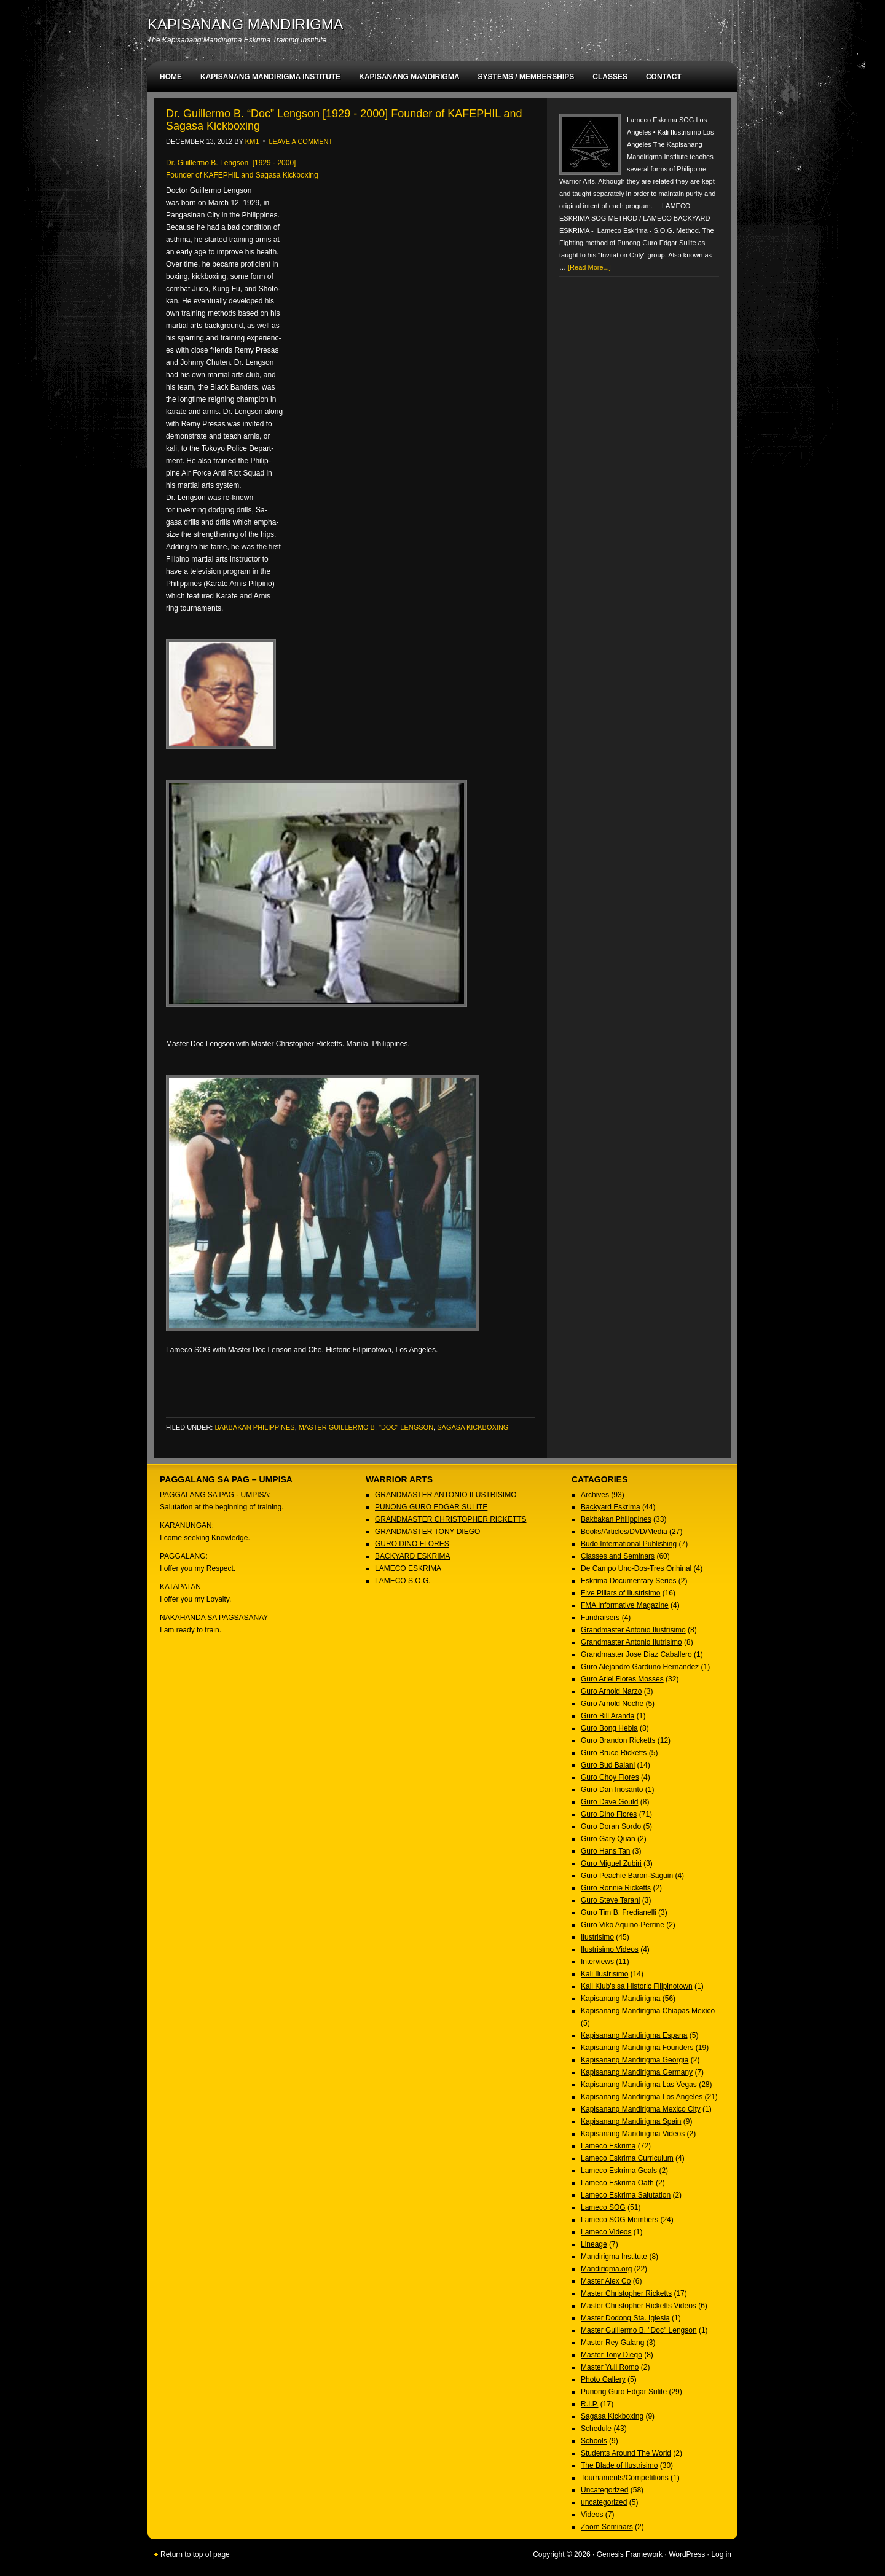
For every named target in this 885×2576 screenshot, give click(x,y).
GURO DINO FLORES (412, 1544)
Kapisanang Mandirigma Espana (634, 2035)
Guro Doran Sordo (611, 1826)
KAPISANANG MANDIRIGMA (246, 24)
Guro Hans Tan (606, 1851)
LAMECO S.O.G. (403, 1580)
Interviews (597, 1961)
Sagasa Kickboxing (472, 1427)
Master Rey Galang (612, 2342)
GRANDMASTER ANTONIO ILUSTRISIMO (445, 1494)
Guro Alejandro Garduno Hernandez (640, 1666)
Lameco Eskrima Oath (617, 2183)
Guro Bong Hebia (609, 1728)
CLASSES (609, 76)
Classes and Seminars (618, 1556)
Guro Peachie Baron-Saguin (627, 1875)
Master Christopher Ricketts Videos (638, 2305)
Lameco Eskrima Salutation (626, 2195)
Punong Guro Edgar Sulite (624, 2391)
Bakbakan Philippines (254, 1427)
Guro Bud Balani (608, 1765)
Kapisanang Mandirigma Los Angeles (641, 2097)
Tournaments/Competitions (625, 2477)
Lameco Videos (606, 2232)
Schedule (596, 2428)
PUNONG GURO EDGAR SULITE (431, 1507)
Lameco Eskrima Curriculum (627, 2158)
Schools (594, 2441)
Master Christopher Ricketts (626, 2293)
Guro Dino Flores (609, 1814)
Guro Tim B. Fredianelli (618, 1912)
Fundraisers (600, 1617)
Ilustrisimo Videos (610, 1949)
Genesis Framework (630, 2554)
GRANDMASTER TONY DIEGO (427, 1531)
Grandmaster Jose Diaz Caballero (636, 1654)
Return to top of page (195, 2554)
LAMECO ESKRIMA (408, 1568)
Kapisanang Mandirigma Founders (637, 2047)
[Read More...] (589, 267)
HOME (171, 76)
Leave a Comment (301, 141)
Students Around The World (626, 2453)
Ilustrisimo (597, 1937)
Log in (721, 2554)
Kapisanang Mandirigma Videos (633, 2133)
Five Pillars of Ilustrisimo (620, 1593)
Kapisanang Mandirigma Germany (637, 2072)
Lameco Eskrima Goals (619, 2170)
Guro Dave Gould (609, 1802)
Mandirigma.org (606, 2269)
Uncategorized (604, 2490)
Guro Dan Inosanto (612, 1789)
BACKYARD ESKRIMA (412, 1556)
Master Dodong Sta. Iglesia (625, 2318)
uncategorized (604, 2502)
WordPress (687, 2554)
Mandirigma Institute (614, 2256)
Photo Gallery (603, 2379)
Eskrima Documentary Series (628, 1580)
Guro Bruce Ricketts (614, 1752)
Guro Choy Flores (610, 1777)
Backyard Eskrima (610, 1507)
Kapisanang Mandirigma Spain (631, 2121)
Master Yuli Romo (610, 2367)
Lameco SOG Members (619, 2219)
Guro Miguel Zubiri (611, 1863)
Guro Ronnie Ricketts (616, 1888)
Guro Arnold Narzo (611, 1691)
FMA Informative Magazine (625, 1605)
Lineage (594, 2244)
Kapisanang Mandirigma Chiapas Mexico (648, 2010)
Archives (595, 1494)
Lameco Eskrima (608, 2146)
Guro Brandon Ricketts (618, 1740)
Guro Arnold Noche (612, 1703)
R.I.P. (589, 2404)
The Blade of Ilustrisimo (619, 2465)
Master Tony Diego (611, 2355)
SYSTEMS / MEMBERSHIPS (526, 76)
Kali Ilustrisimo (604, 1974)
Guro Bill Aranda (607, 1716)
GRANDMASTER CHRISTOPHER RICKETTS (450, 1519)
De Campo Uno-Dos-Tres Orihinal (636, 1568)
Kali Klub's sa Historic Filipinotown (637, 1986)
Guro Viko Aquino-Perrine (622, 1924)
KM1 (252, 141)
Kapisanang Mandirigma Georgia (634, 2060)
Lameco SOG (603, 2207)
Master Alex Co (606, 2281)
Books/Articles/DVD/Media (624, 1531)
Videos (592, 2514)
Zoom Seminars (607, 2527)
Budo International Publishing (629, 1544)
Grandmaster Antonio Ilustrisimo (633, 1630)
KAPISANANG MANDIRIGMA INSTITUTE (270, 76)
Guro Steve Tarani (610, 1900)
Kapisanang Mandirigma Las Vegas (639, 2084)
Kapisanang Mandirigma (620, 1998)
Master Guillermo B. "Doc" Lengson (366, 1427)
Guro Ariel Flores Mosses (622, 1679)
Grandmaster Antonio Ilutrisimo (631, 1642)
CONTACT (664, 76)
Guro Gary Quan (608, 1838)
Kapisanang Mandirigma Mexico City (641, 2109)
